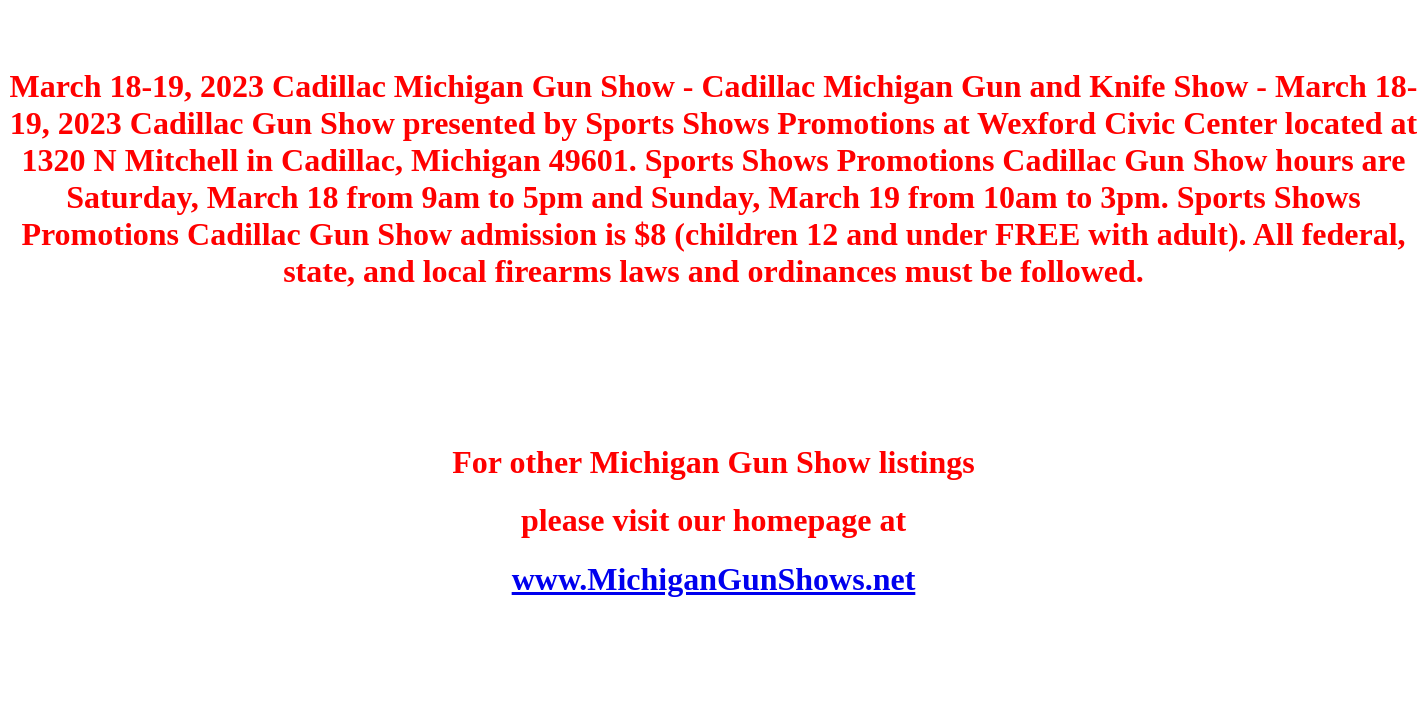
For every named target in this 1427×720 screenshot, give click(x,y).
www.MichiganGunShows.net (714, 579)
